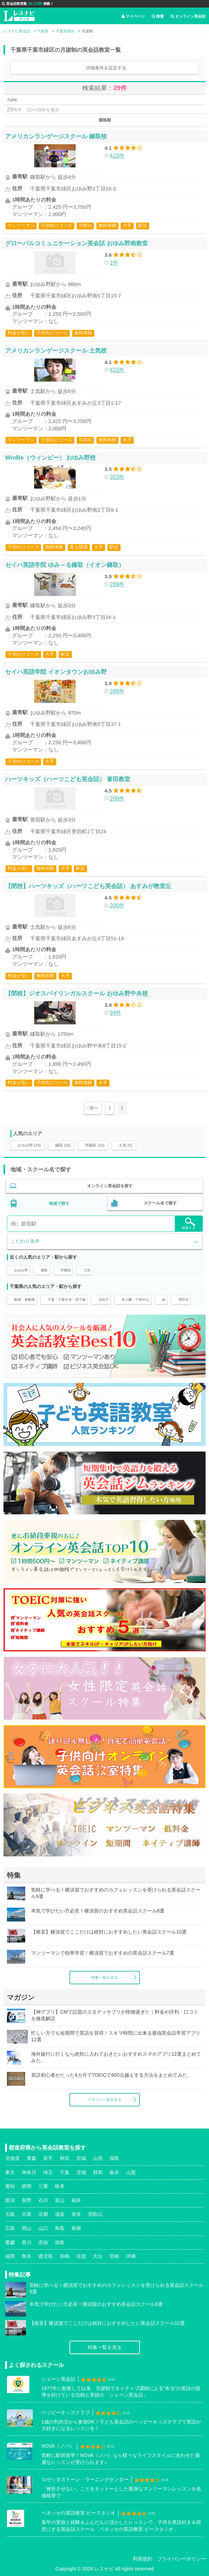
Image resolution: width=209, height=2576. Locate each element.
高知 (43, 2242)
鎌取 (44, 1270)
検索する (189, 1224)
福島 (114, 2158)
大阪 (10, 2214)
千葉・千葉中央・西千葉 (67, 1299)
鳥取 (60, 2228)
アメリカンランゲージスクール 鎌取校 (56, 136)
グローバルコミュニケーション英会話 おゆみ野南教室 (76, 243)
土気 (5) (125, 1145)
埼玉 (48, 2172)
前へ (94, 1107)
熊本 (26, 2256)
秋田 (64, 2158)
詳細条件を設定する (106, 67)
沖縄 (131, 2256)
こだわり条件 (25, 1241)
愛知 (10, 2186)
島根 (76, 2228)
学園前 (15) (94, 1145)
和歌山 (95, 2214)
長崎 (64, 2256)
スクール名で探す (160, 1203)
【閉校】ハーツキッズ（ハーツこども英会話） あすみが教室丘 (88, 886)
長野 (26, 2200)
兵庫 (26, 2214)
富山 (60, 2200)
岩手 (48, 2158)
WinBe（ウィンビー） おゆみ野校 (50, 457)
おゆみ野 (21, 1270)
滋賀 (60, 2214)
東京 (10, 2172)
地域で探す (59, 1203)
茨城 (81, 2172)
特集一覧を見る (104, 1977)
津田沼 (183, 1299)
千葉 (64, 2172)
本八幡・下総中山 (135, 1299)
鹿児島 (45, 2256)
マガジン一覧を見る (104, 2099)
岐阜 (60, 2186)
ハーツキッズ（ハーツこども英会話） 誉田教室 (67, 779)
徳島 (60, 2242)
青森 (31, 2158)
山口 (43, 2228)
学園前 (65, 1270)
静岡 (26, 2186)
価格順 (104, 120)
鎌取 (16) (63, 1145)
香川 (26, 2242)
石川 (43, 2200)
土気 (87, 1270)
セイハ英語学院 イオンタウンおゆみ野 (56, 671)
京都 (43, 2214)
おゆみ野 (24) (29, 1145)
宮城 (81, 2158)
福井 (76, 2200)
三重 (43, 2186)
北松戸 (103, 1299)
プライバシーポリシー (181, 2559)
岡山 (26, 2228)
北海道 (12, 2158)
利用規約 (142, 2559)
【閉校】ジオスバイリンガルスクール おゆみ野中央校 (76, 993)
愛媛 (10, 2242)
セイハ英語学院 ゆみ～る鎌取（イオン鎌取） (64, 564)
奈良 (76, 2214)
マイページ (133, 16)
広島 (10, 2228)
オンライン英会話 (188, 16)
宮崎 (114, 2256)
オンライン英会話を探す (110, 1185)
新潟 (10, 2200)
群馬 (98, 2172)
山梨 (131, 2172)
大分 (98, 2256)
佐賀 (81, 2256)
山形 (98, 2158)
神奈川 (29, 2172)
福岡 (10, 2256)
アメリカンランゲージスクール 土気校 (56, 350)
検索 (158, 16)
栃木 (114, 2172)
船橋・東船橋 (24, 1299)
